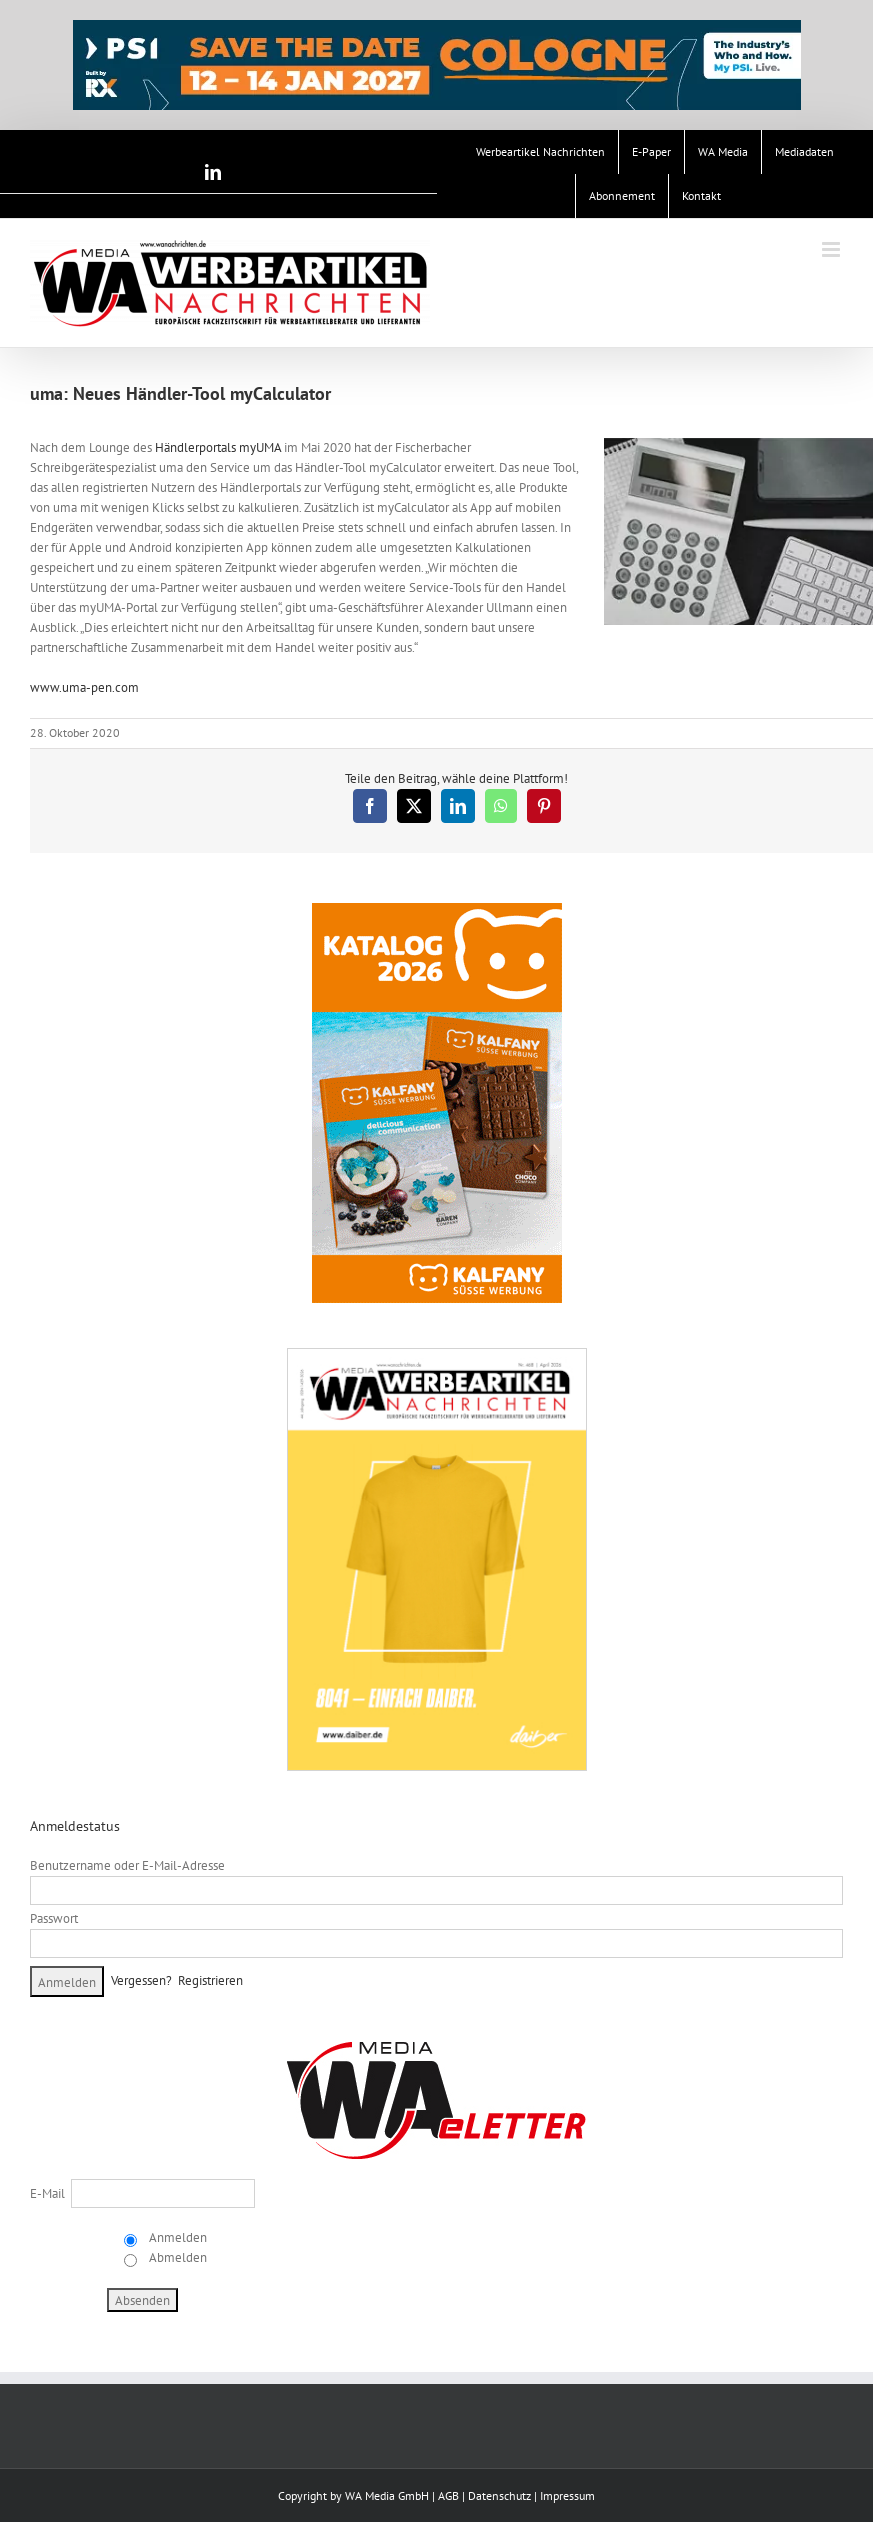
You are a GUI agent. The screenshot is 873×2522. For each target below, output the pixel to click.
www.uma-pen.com (84, 687)
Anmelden (176, 2237)
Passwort (54, 1918)
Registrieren (210, 1980)
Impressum (567, 2495)
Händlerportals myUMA (218, 447)
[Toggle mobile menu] (832, 249)
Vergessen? (141, 1980)
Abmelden (176, 2257)
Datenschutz (499, 2495)
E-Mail (47, 2193)
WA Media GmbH (387, 2495)
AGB (448, 2495)
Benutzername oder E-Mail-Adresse (127, 1865)
